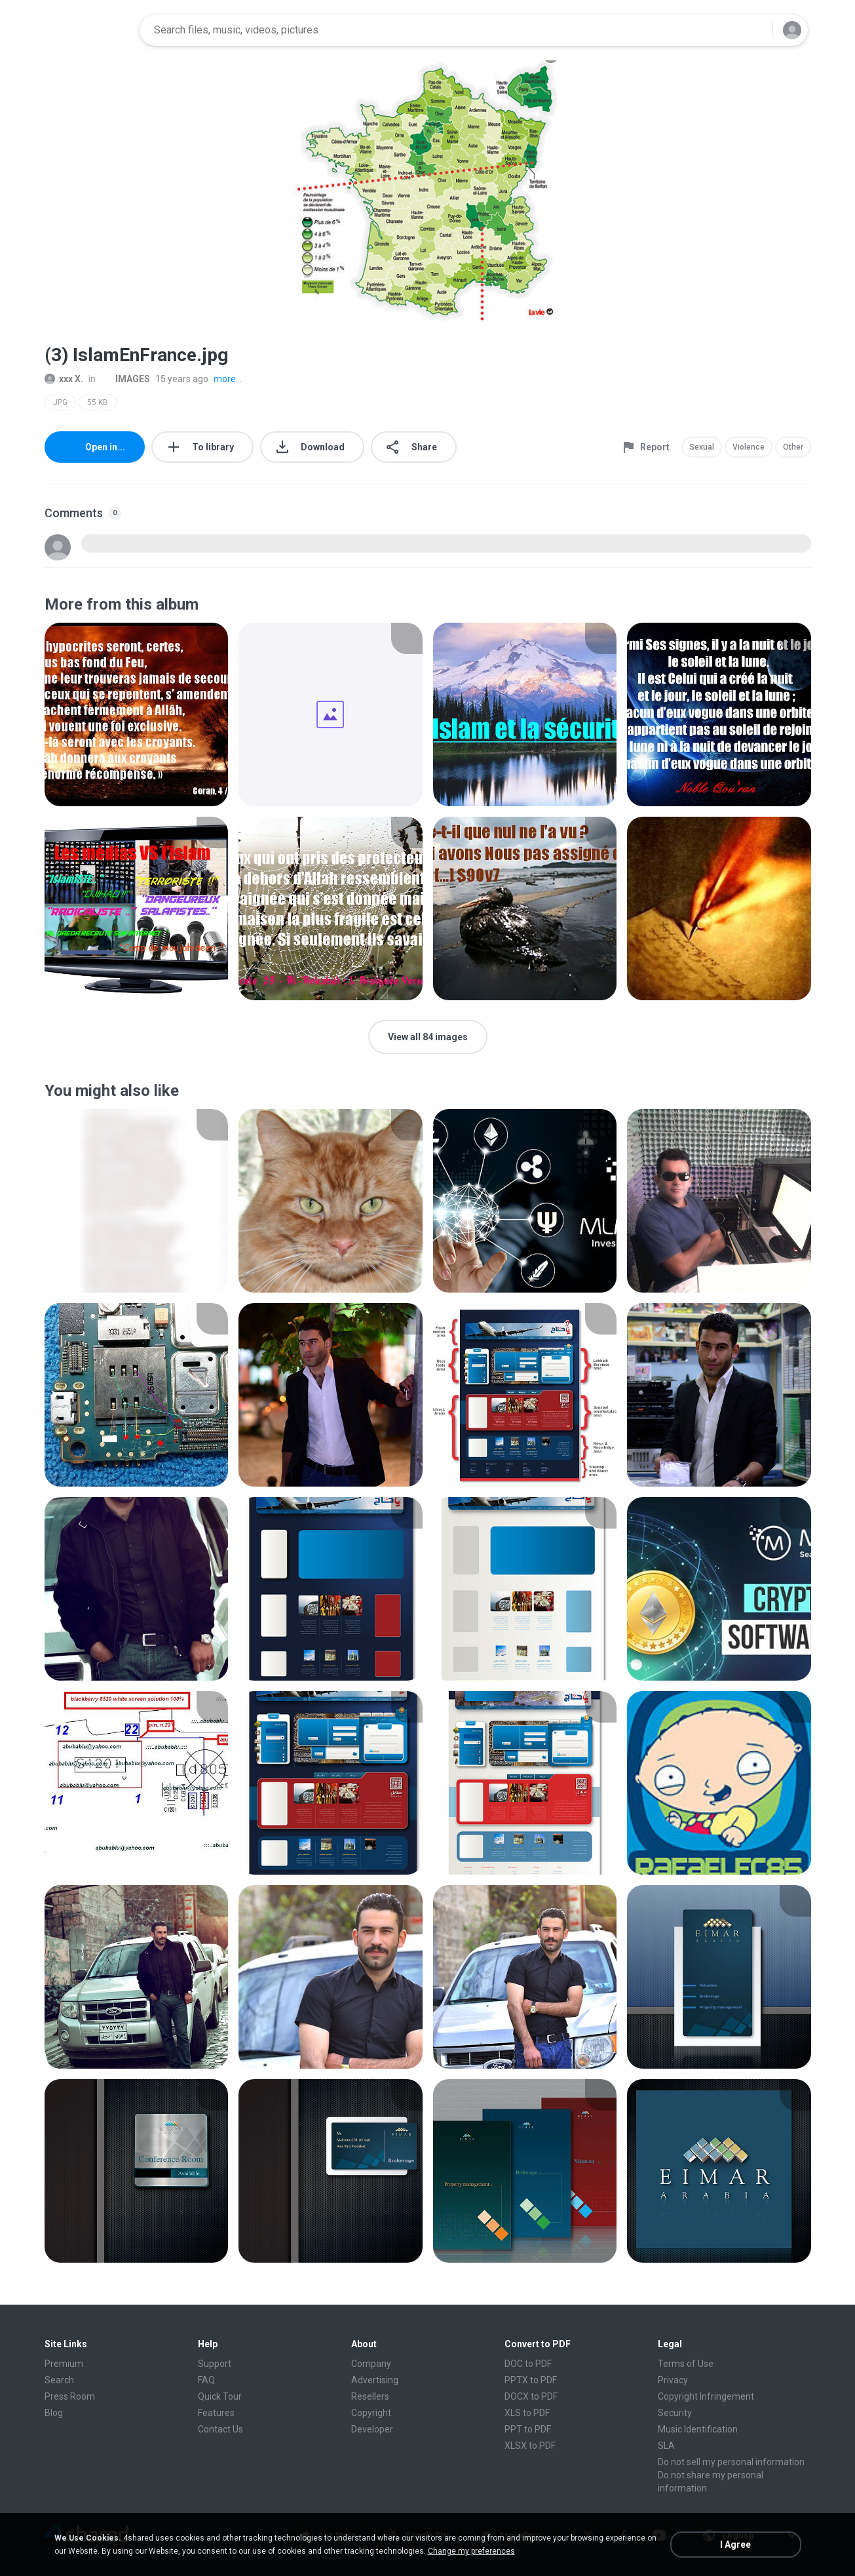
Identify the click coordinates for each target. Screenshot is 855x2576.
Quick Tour (220, 2396)
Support (214, 2363)
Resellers (370, 2396)
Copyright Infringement (706, 2396)
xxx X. (64, 379)
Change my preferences (471, 2551)
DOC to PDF (528, 2363)
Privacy (673, 2380)
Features (216, 2413)
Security (675, 2413)
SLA (666, 2445)
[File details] (137, 714)
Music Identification (698, 2429)
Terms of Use (685, 2363)
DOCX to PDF (531, 2396)
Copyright (371, 2413)
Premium (64, 2363)
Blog (54, 2413)
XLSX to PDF (530, 2445)
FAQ (206, 2380)
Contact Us (220, 2429)
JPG (60, 402)
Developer (372, 2429)
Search (59, 2380)
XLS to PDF (527, 2413)
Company (371, 2363)
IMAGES (125, 379)
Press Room (70, 2396)
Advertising (374, 2380)
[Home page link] (88, 30)
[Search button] (754, 30)
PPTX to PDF (530, 2380)
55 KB (97, 402)
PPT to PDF (527, 2429)
